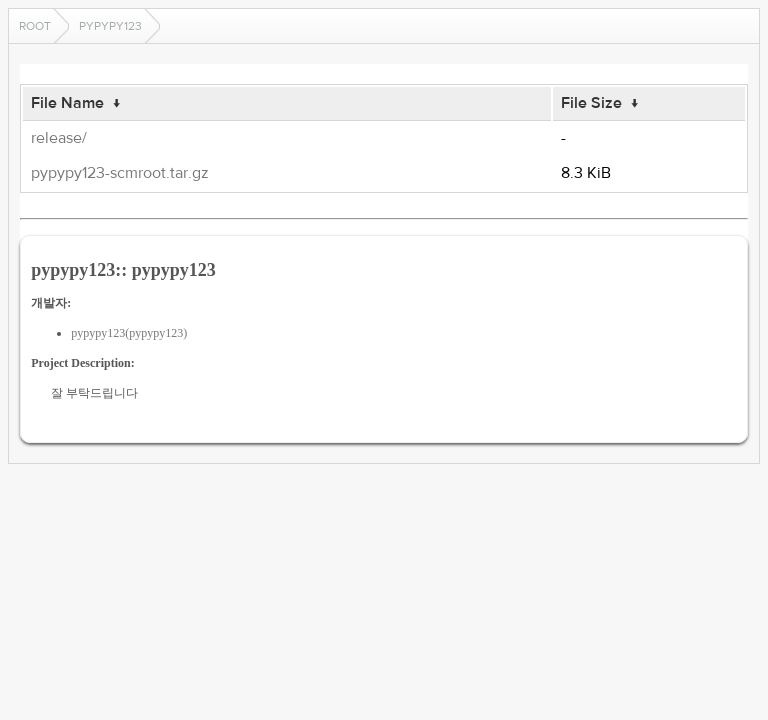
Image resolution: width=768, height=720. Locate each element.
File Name (67, 103)
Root (35, 26)
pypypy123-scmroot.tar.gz (120, 173)
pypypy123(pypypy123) (129, 333)
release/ (59, 138)
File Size (591, 103)
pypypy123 (110, 26)
